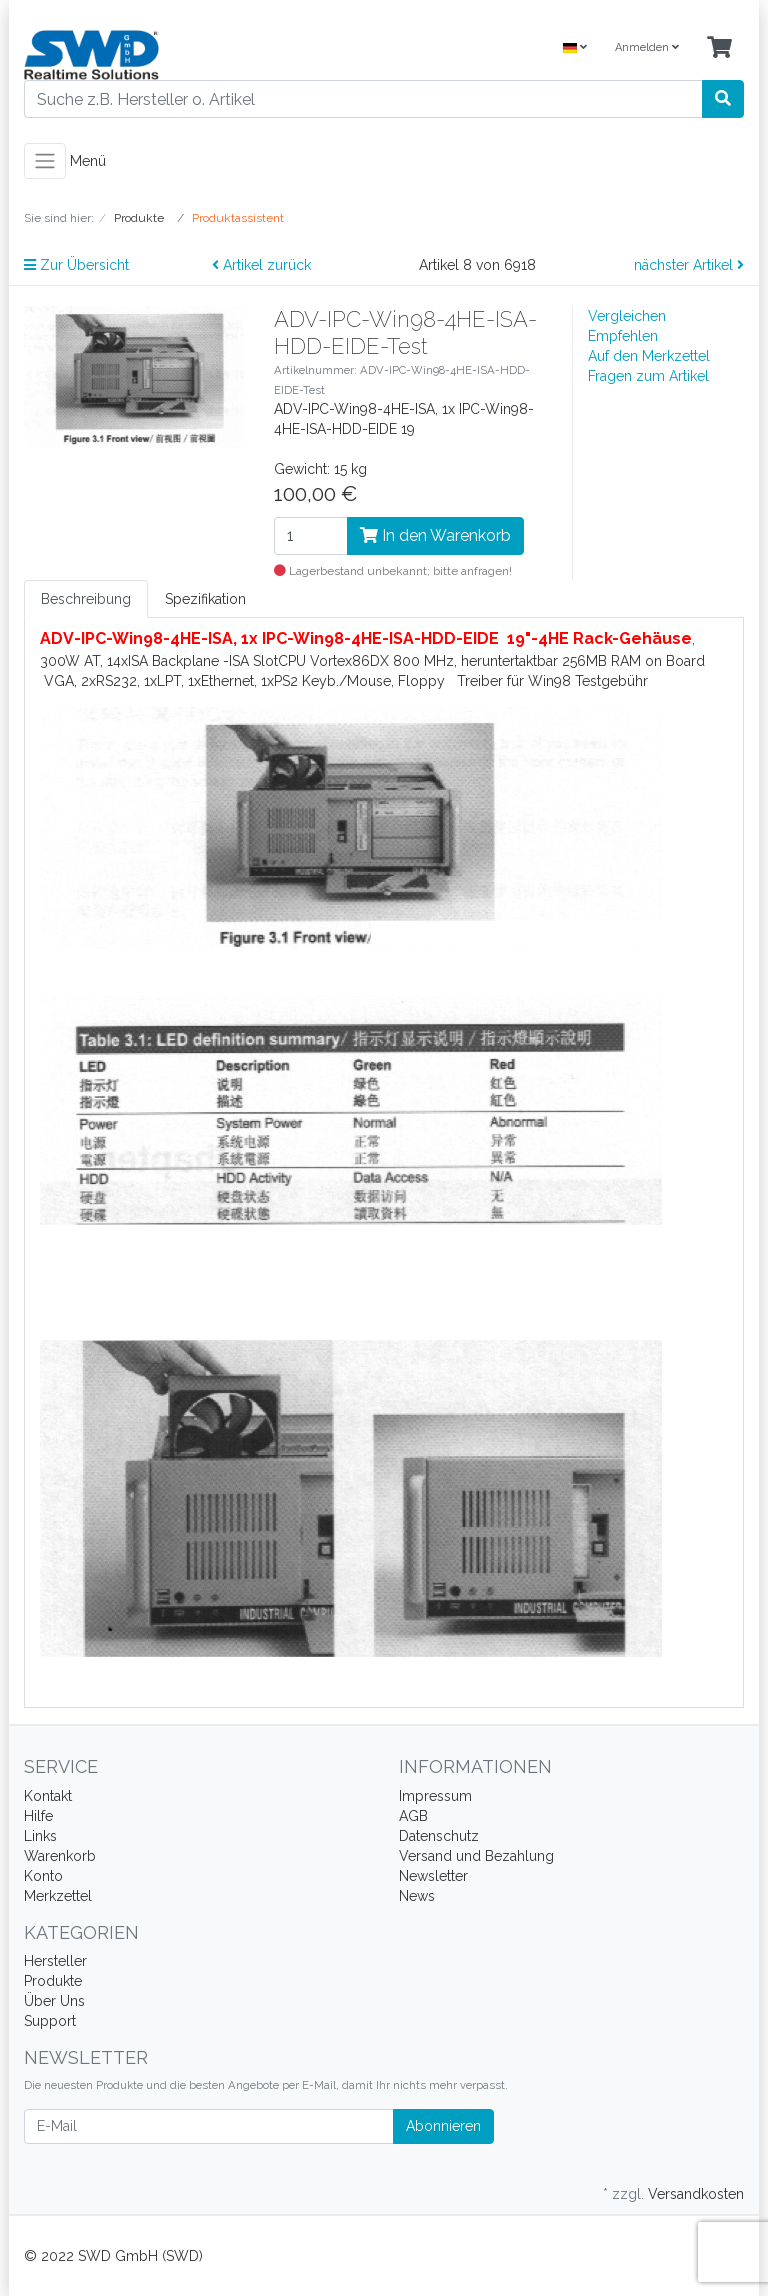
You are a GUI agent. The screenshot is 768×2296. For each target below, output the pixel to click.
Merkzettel (58, 1896)
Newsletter (433, 1876)
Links (40, 1836)
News (417, 1896)
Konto (43, 1876)
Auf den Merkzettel (649, 356)
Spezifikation (205, 599)
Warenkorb (60, 1856)
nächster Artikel (689, 265)
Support (50, 2021)
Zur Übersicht (76, 265)
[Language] (575, 48)
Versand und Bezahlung (476, 1856)
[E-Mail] (209, 2126)
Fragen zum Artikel (648, 376)
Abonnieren (443, 2126)
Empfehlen (623, 336)
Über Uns (54, 2001)
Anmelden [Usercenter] (647, 47)
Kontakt (48, 1796)
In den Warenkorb (435, 535)
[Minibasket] (719, 48)
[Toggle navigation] (45, 161)
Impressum (435, 1796)
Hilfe (38, 1816)
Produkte (53, 1981)
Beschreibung (86, 599)
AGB (413, 1816)
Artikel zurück (261, 265)
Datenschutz (439, 1836)
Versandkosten (696, 2194)
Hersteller (55, 1961)
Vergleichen (627, 316)
